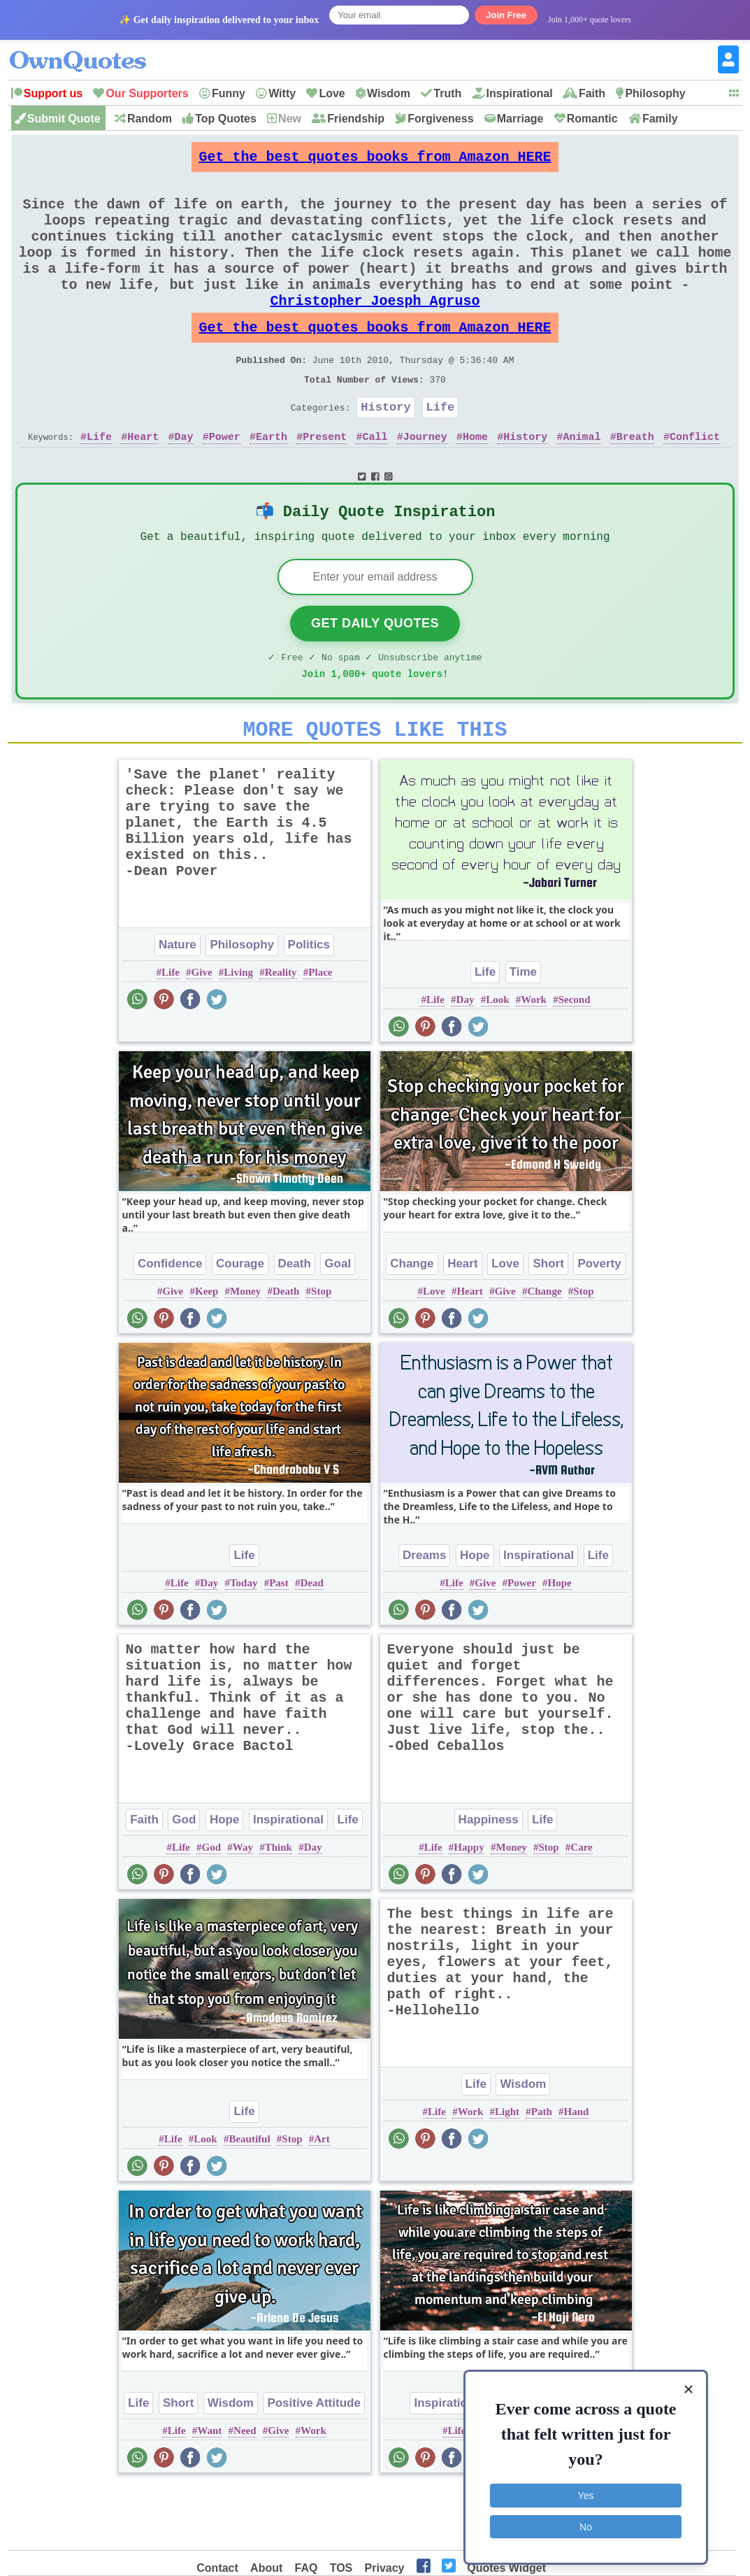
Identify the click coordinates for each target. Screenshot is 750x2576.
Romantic (592, 118)
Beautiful (249, 2200)
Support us (53, 93)
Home (475, 483)
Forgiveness (440, 118)
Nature (177, 1006)
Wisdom (388, 93)
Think (278, 1908)
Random (149, 118)
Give (202, 1033)
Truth (447, 93)
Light (507, 2173)
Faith (592, 93)
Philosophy (655, 93)
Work (534, 1061)
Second (574, 1061)
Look (497, 1061)
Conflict (695, 483)
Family (660, 118)
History (385, 451)
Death (294, 1325)
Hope (475, 1616)
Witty (282, 93)
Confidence (170, 1325)
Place (320, 1033)
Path (541, 2173)
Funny (228, 93)
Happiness (489, 1881)
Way (243, 1908)
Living (238, 1033)
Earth (271, 483)
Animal (581, 483)
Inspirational (519, 93)
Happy (469, 1908)
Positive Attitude (314, 2464)
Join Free (506, 15)
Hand (576, 2173)
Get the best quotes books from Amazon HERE (375, 160)
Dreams (424, 1616)
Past (279, 1644)
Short (548, 1325)
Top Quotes (226, 118)
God (184, 1881)
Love (332, 93)
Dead (311, 1644)
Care (581, 1908)
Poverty (599, 1325)
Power (224, 483)
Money (245, 1352)
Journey (425, 483)
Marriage (520, 118)
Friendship (355, 118)
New (289, 118)
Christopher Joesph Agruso (375, 330)
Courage (240, 1325)
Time (523, 1033)
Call (375, 483)
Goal (337, 1325)
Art (322, 2200)
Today (243, 1644)
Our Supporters (147, 93)
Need (245, 2492)
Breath (635, 483)
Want (209, 2492)
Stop (321, 1352)
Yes (586, 2492)
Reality (281, 1033)
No (585, 2523)
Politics (309, 1006)
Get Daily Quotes (375, 676)
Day (184, 483)
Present (325, 483)
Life (440, 451)
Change (411, 1325)
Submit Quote (64, 118)
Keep (206, 1352)
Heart (143, 483)
